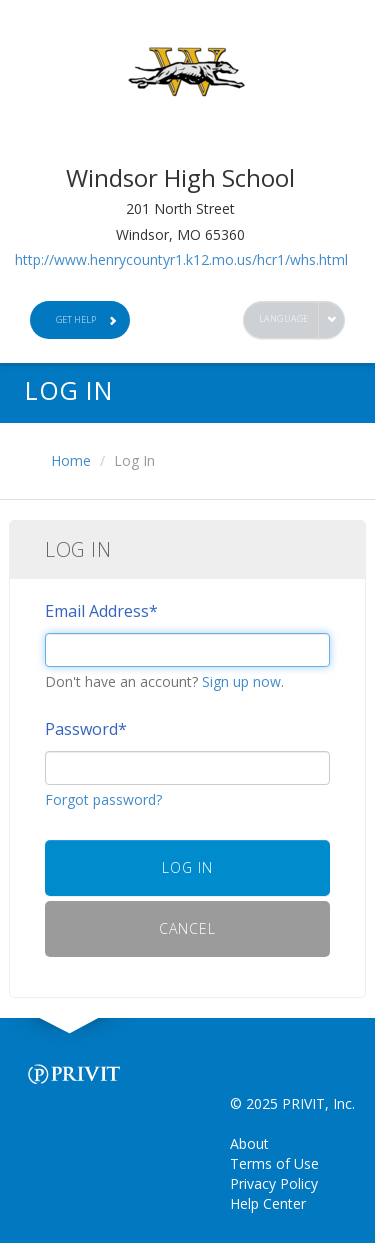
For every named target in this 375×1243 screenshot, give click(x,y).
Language (284, 318)
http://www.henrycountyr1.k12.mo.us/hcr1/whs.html (181, 259)
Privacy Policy (274, 1183)
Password (86, 729)
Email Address (101, 611)
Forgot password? (103, 799)
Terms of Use (274, 1163)
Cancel (187, 928)
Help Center (268, 1203)
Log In (187, 867)
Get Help (87, 319)
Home (71, 460)
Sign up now (241, 681)
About (249, 1143)
